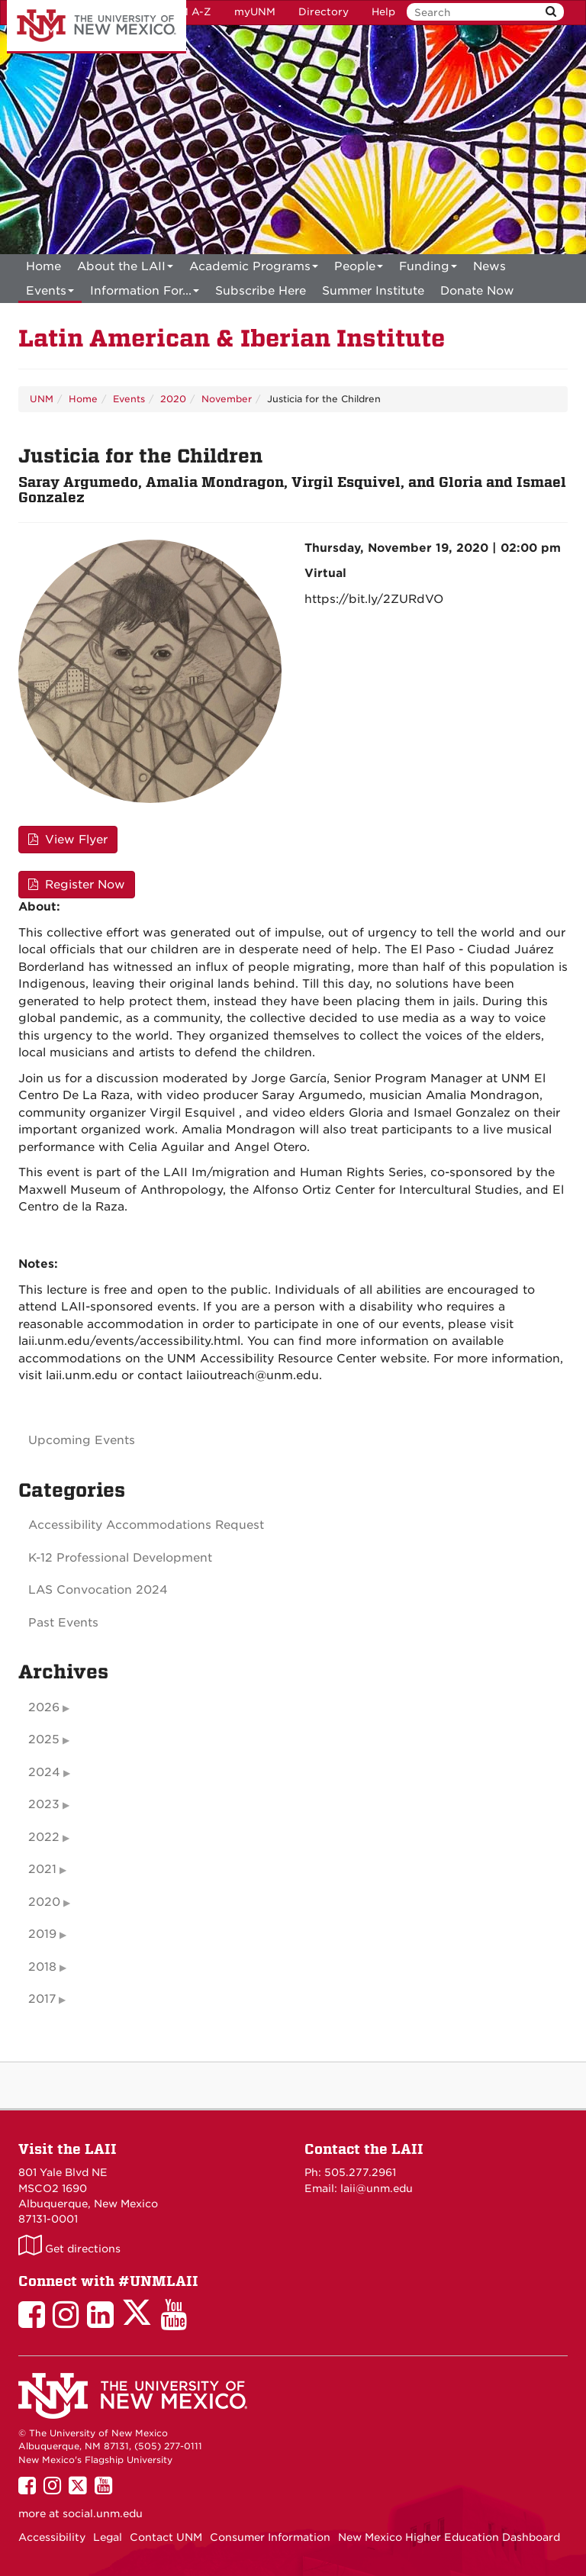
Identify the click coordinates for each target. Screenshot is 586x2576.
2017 (42, 1999)
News (489, 266)
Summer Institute (373, 291)
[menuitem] (43, 266)
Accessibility (51, 2537)
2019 (42, 1934)
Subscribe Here (260, 291)
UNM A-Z (187, 12)
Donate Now (477, 291)
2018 (42, 1967)
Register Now (76, 884)
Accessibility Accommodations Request (146, 1525)
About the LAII (125, 269)
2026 (44, 1707)
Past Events (63, 1623)
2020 (173, 399)
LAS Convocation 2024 (98, 1590)
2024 (44, 1772)
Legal (107, 2537)
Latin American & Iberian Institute (231, 338)
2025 (44, 1739)
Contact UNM (166, 2537)
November (226, 399)
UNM (41, 399)
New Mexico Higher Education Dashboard (449, 2537)
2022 (44, 1837)
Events (50, 293)
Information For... (144, 293)
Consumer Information (270, 2537)
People (358, 269)
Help (383, 12)
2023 (44, 1804)
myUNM (254, 12)
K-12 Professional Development (120, 1558)
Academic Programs (253, 269)
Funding (428, 269)
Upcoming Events (81, 1440)
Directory (323, 12)
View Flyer (68, 839)
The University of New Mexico (96, 26)
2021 (42, 1869)
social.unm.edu (103, 2513)
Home (43, 266)
